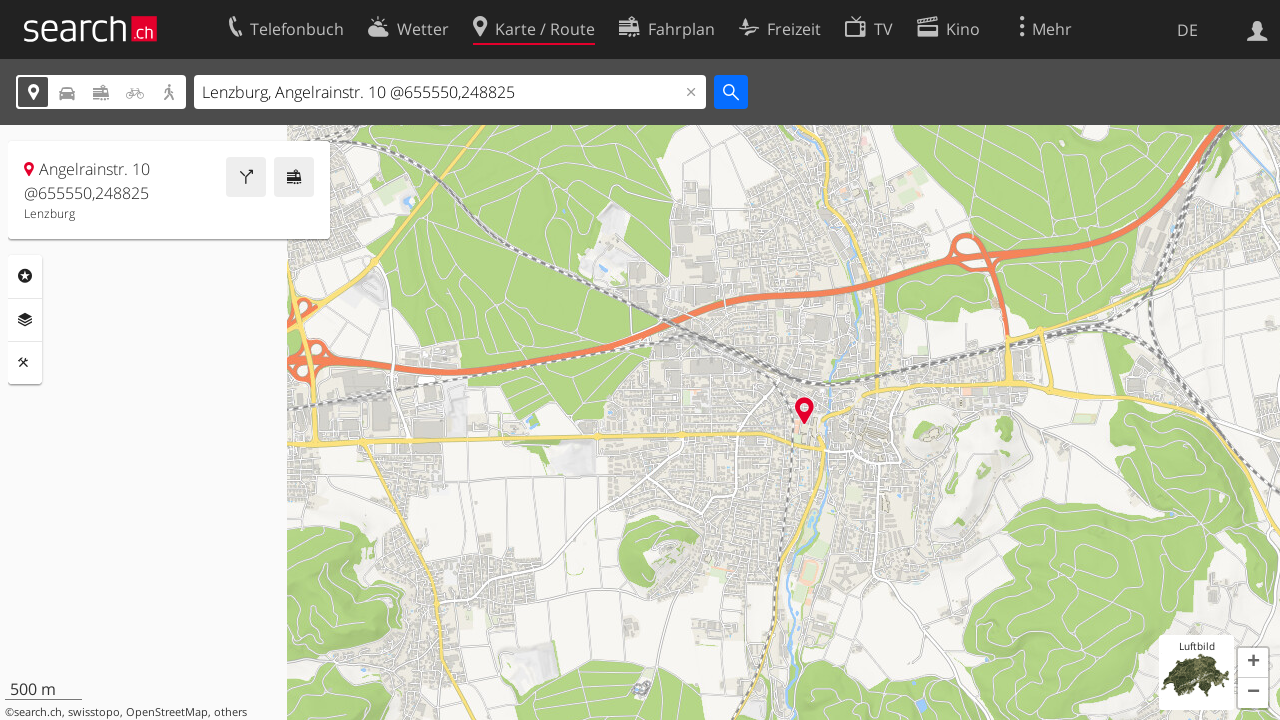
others (230, 712)
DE (1187, 30)
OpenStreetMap (167, 712)
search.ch (38, 712)
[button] (1253, 663)
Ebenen (25, 320)
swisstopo (94, 712)
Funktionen (25, 363)
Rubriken (25, 276)
